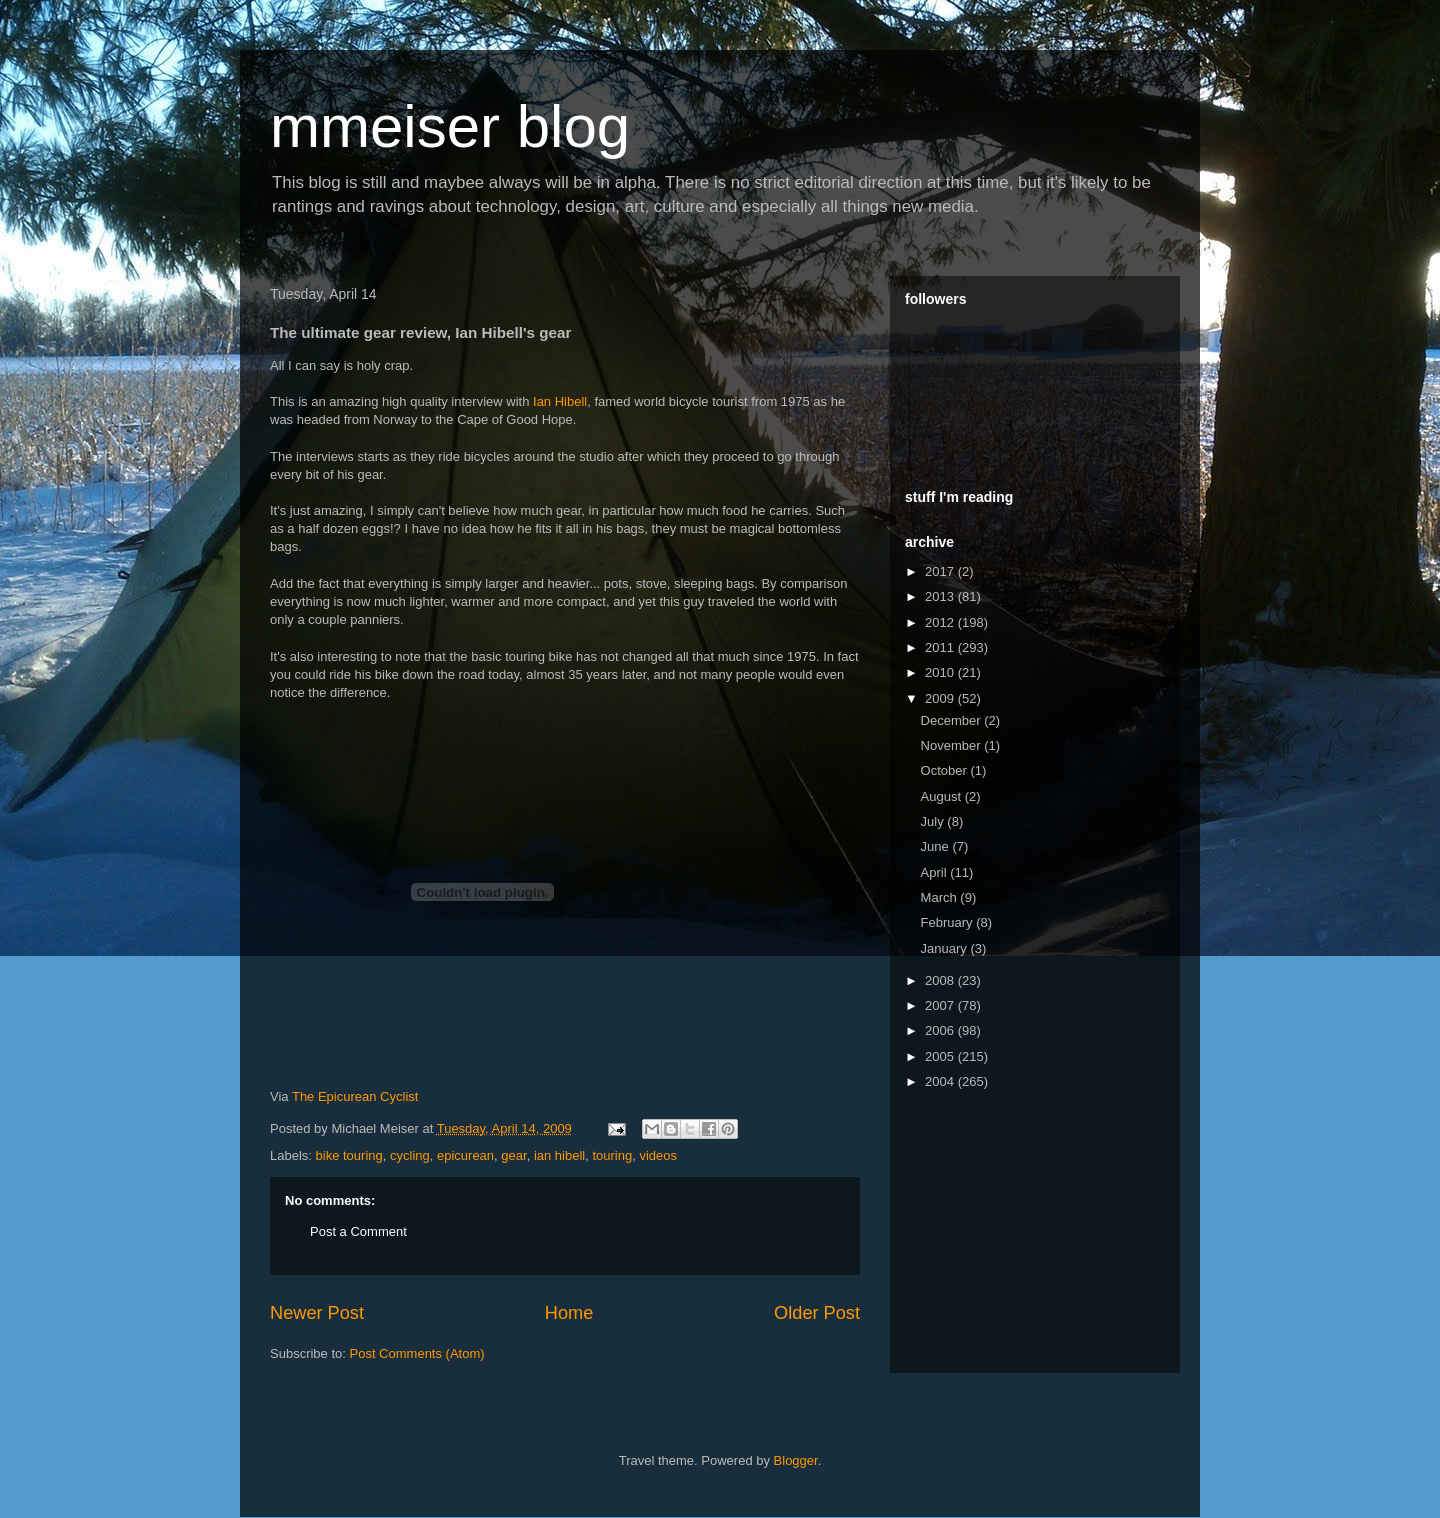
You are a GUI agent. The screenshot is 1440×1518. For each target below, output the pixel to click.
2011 (941, 647)
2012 (941, 622)
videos (658, 1155)
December (953, 720)
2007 (941, 1005)
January (946, 948)
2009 (941, 698)
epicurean (465, 1155)
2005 (941, 1056)
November (953, 745)
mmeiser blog (450, 126)
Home (569, 1313)
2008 (941, 980)
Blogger (796, 1460)
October (946, 770)
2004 (941, 1081)
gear (513, 1155)
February (949, 922)
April (936, 872)
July (934, 821)
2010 (941, 672)
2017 (941, 571)
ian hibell (559, 1155)
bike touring (349, 1155)
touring (612, 1155)
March (941, 897)
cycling (410, 1155)
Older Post (817, 1313)
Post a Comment (358, 1231)
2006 (941, 1030)
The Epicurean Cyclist (355, 1096)
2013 (941, 596)
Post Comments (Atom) (417, 1353)
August (943, 796)
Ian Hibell (560, 401)
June (937, 846)
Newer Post (317, 1313)
